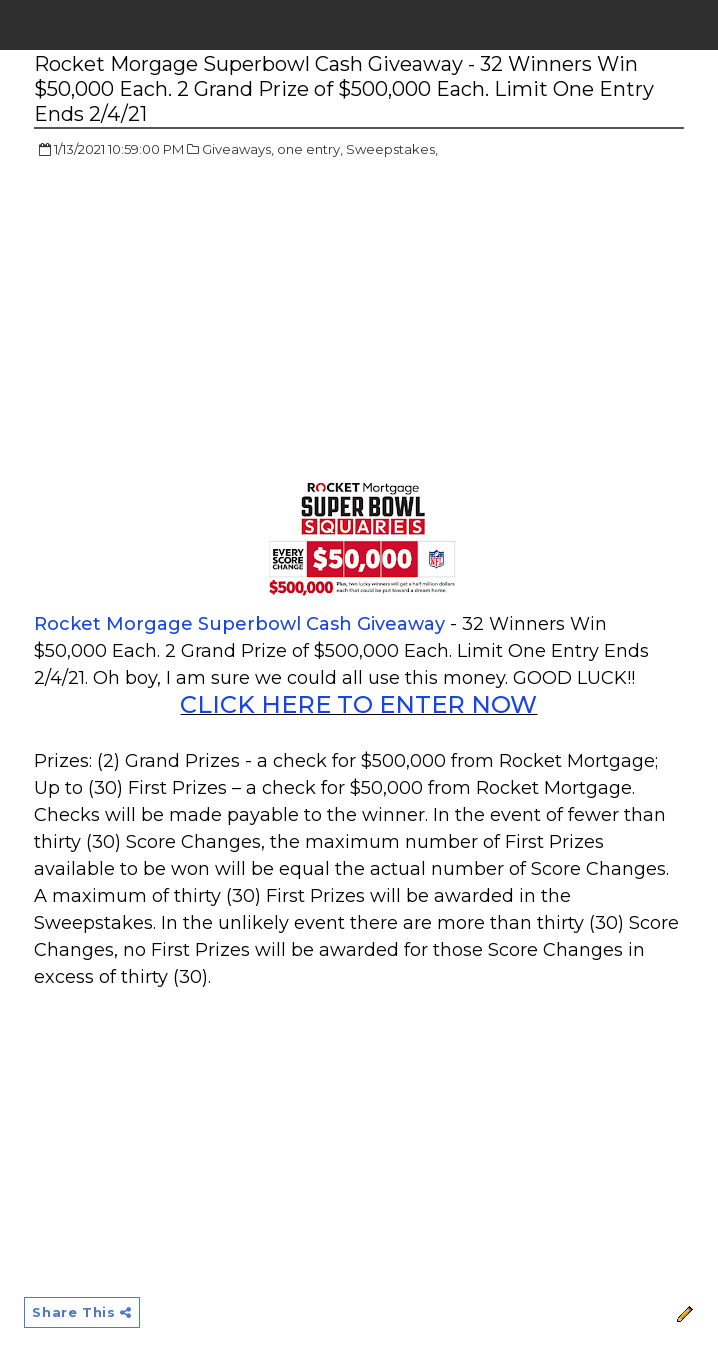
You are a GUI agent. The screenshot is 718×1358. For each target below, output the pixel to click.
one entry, (310, 149)
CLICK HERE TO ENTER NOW (358, 704)
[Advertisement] (202, 320)
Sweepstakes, (392, 149)
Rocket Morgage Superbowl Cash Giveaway (239, 624)
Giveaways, (238, 149)
